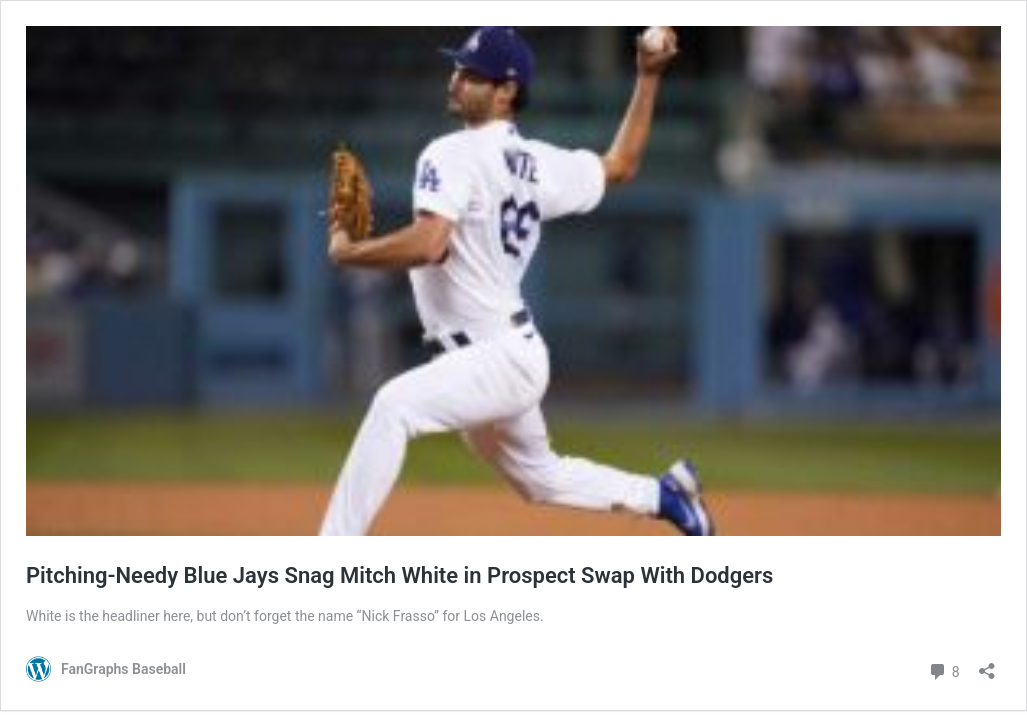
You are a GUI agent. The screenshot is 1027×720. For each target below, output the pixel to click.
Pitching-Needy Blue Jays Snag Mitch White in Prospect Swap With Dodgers (399, 575)
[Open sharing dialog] (987, 664)
